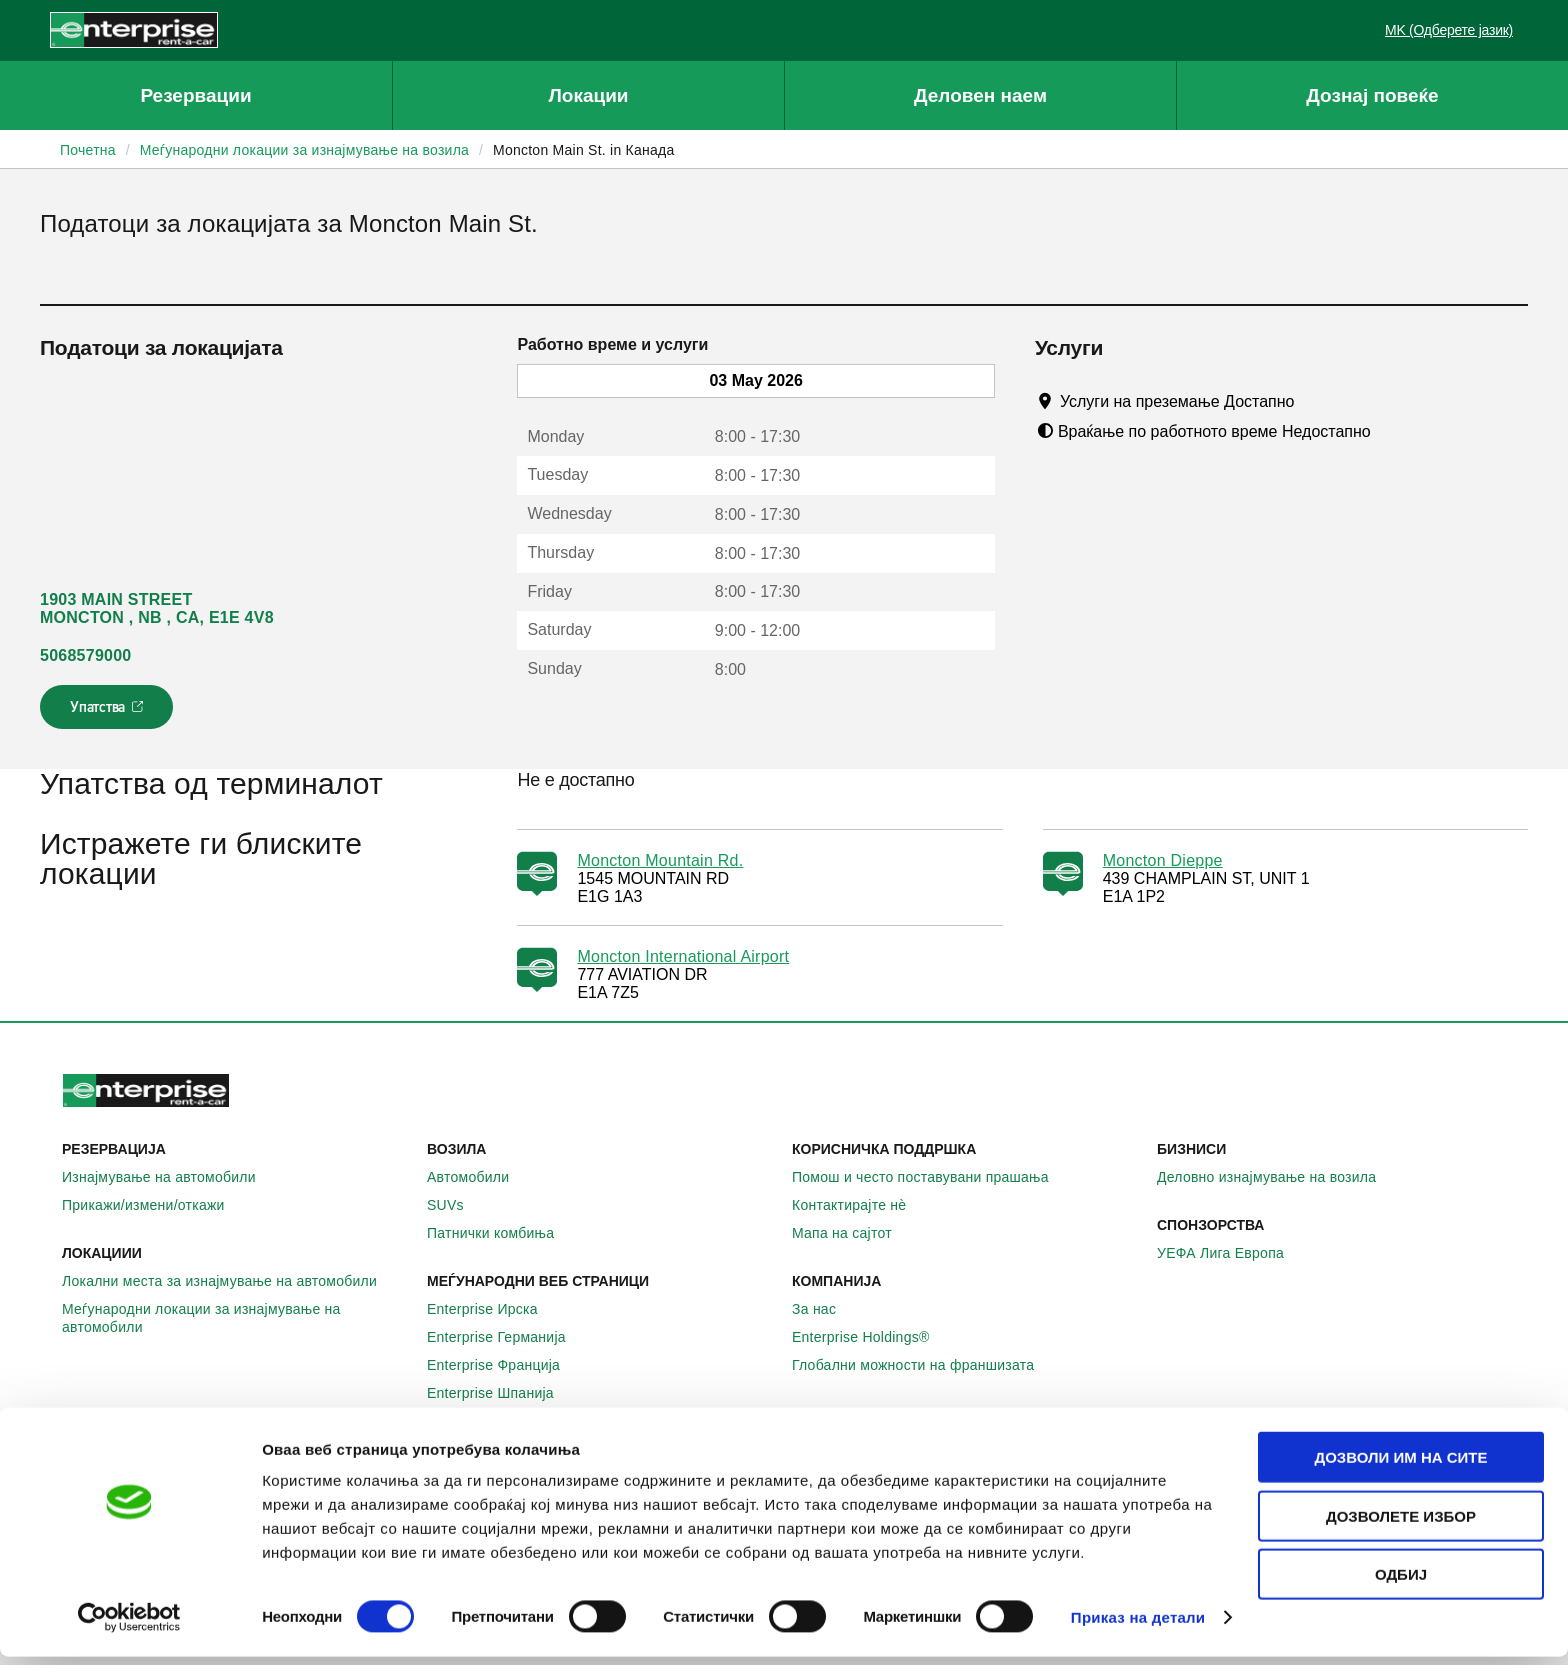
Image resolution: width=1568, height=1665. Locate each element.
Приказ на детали (1138, 1625)
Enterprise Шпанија (501, 1393)
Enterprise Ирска (493, 1309)
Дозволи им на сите (1400, 1465)
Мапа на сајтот (853, 1233)
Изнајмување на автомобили (170, 1177)
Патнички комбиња (501, 1233)
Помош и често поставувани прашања (931, 1177)
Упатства (108, 713)
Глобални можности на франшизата (924, 1365)
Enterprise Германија (507, 1337)
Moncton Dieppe (1163, 860)
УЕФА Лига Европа (1231, 1253)
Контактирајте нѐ (860, 1205)
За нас (825, 1309)
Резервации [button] (195, 95)
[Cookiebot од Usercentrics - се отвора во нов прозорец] (129, 1626)
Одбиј (1401, 1582)
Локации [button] (588, 95)
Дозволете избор (1401, 1524)
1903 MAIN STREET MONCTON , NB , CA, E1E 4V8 (157, 608)
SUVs (456, 1205)
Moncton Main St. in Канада (584, 150)
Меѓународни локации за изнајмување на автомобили (236, 1318)
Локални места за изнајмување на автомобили (230, 1281)
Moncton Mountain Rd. (660, 860)
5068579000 (85, 655)
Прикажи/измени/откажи (154, 1205)
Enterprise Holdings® (872, 1337)
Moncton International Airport (683, 956)
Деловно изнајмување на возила (1277, 1177)
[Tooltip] (1313, 401)
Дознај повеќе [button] (1372, 95)
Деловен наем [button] (980, 95)
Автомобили (479, 1177)
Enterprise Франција (504, 1365)
